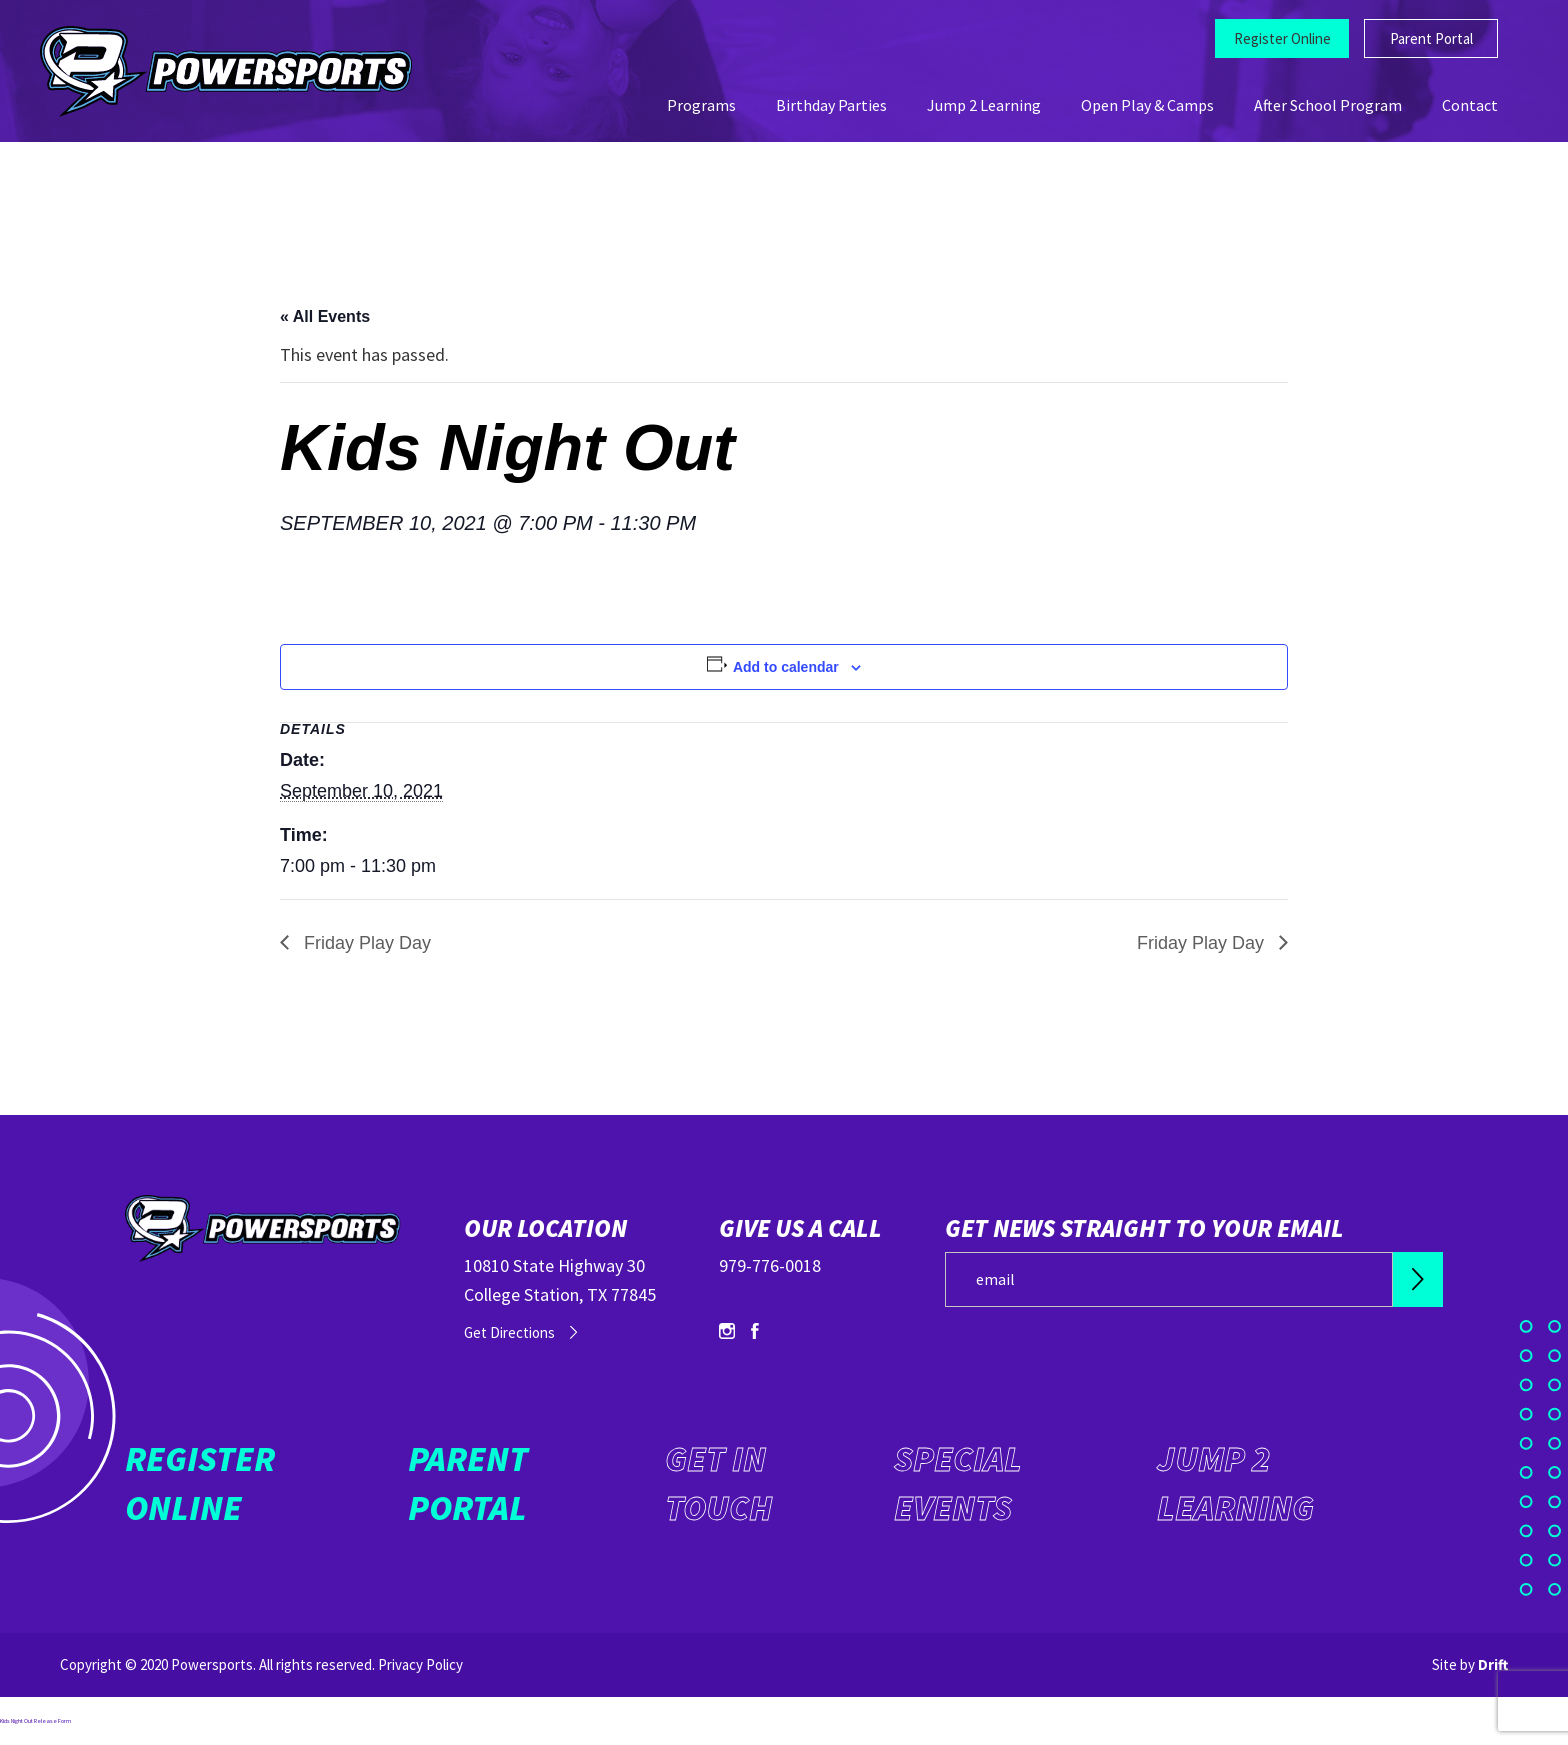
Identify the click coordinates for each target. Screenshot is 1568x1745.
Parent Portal (1431, 38)
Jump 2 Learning (984, 105)
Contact (1470, 105)
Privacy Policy (420, 1664)
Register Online (1282, 38)
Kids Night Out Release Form (35, 1721)
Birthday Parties (831, 105)
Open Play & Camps (1147, 105)
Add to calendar (786, 667)
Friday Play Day (365, 943)
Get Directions (509, 1332)
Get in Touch (718, 1483)
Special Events (958, 1483)
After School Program (1328, 105)
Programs (701, 105)
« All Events (325, 316)
